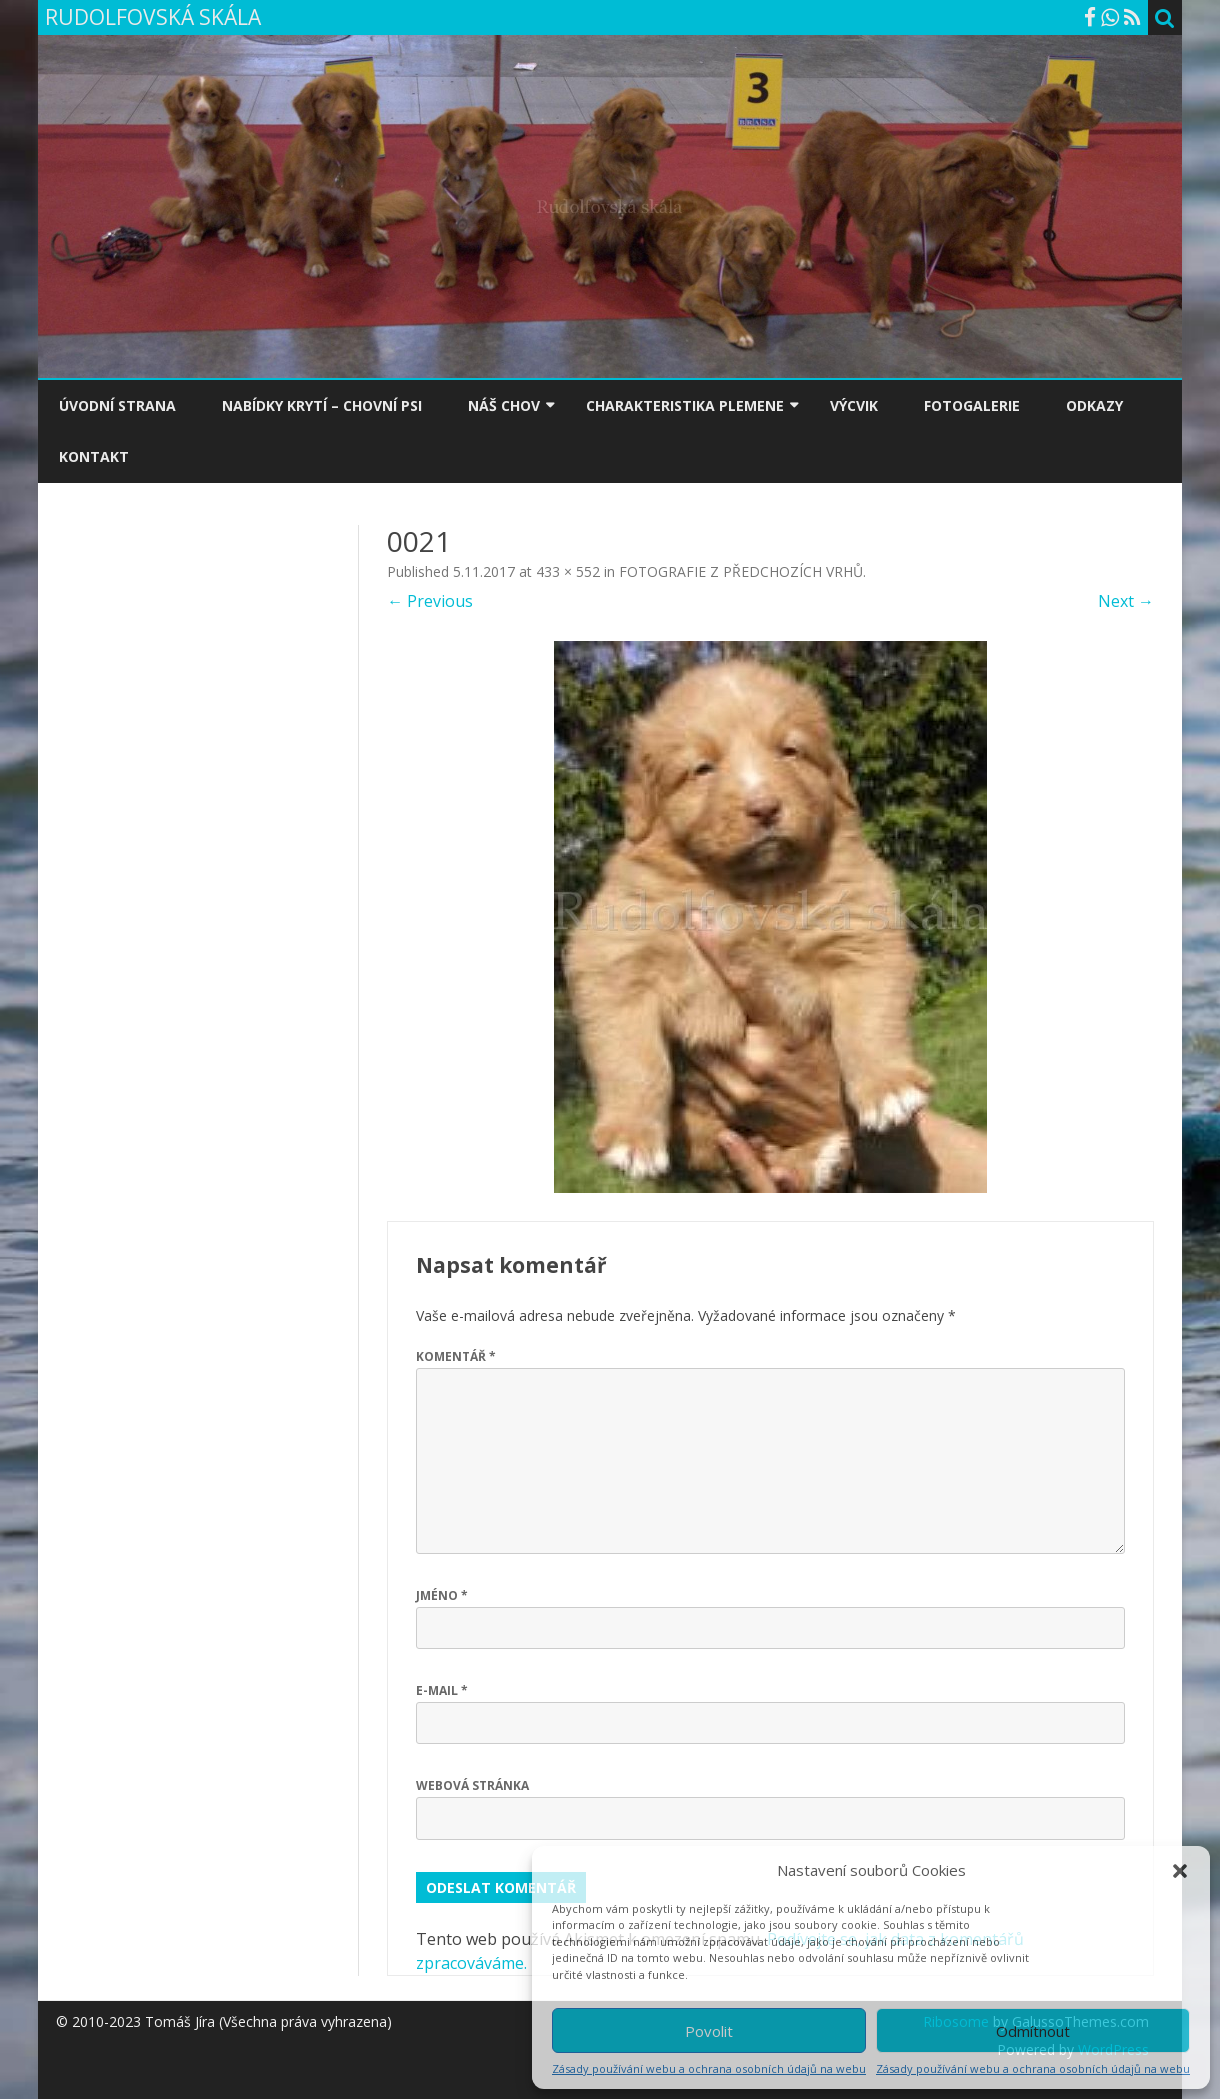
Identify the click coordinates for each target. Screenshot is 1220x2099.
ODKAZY (1094, 405)
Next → (1126, 601)
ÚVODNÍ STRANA (117, 405)
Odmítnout (1033, 2031)
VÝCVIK (854, 405)
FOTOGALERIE (972, 405)
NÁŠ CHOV (504, 405)
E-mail (442, 1690)
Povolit (709, 2031)
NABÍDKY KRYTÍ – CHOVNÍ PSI (322, 405)
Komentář (456, 1356)
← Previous (430, 601)
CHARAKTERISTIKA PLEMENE (685, 405)
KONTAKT (94, 456)
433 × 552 (568, 571)
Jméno (442, 1595)
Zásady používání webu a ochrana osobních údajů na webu (709, 2068)
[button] (1180, 1871)
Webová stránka (472, 1785)
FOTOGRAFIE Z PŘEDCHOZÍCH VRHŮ (741, 571)
